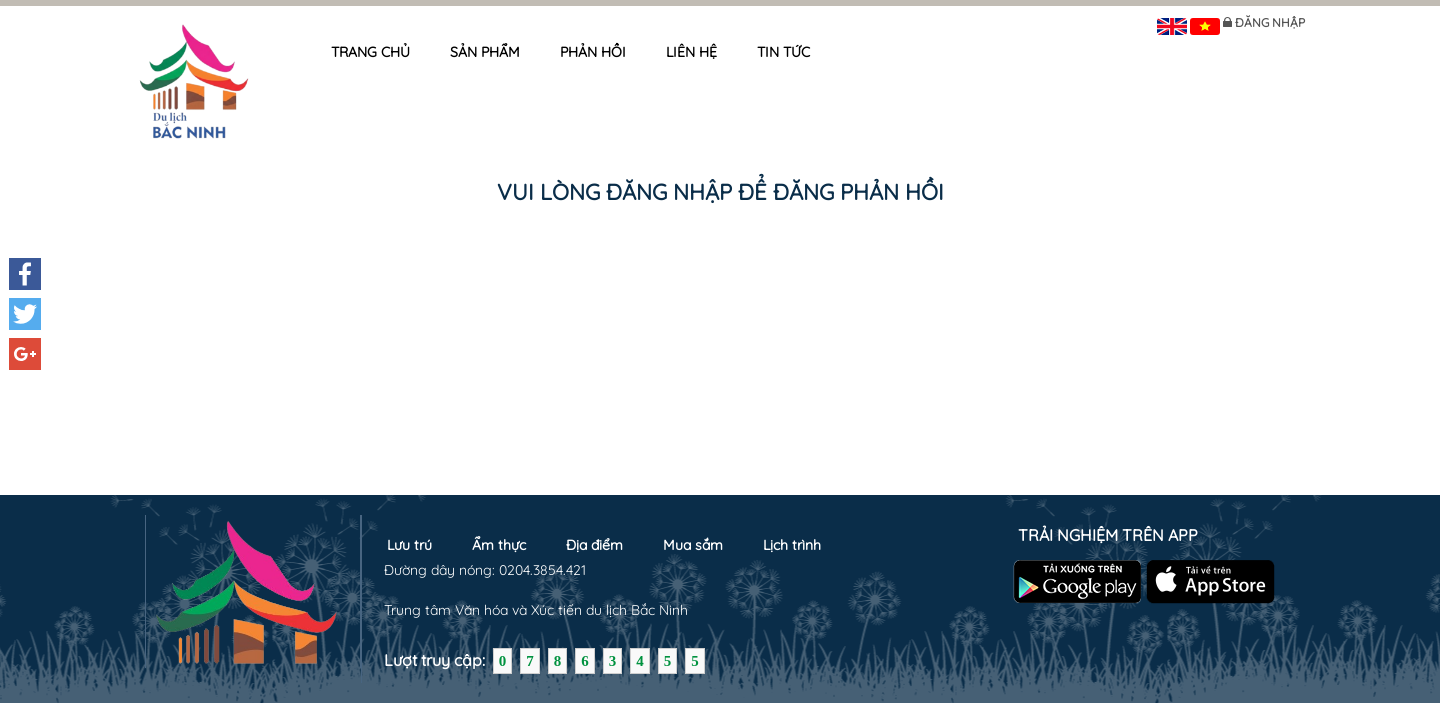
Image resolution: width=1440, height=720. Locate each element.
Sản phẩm (485, 52)
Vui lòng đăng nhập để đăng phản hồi (720, 192)
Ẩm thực (499, 545)
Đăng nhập (1270, 22)
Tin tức (783, 52)
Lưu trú (409, 545)
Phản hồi (593, 52)
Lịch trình (792, 545)
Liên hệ (691, 52)
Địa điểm (594, 545)
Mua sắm (693, 545)
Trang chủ (370, 52)
